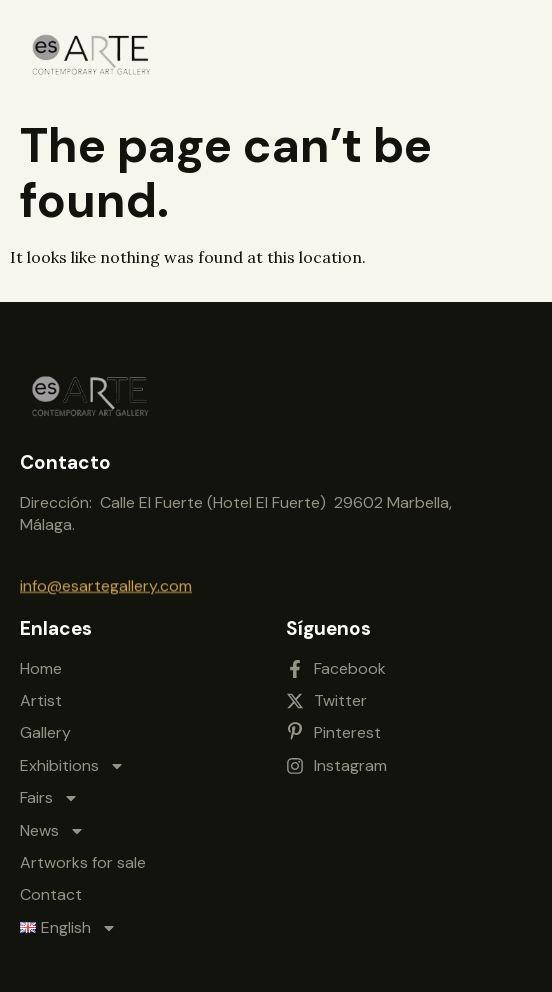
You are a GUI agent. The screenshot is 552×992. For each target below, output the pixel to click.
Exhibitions (72, 760)
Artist (41, 694)
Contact (51, 889)
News (52, 825)
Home (41, 662)
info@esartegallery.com (106, 584)
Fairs (49, 792)
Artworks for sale (83, 856)
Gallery (45, 727)
